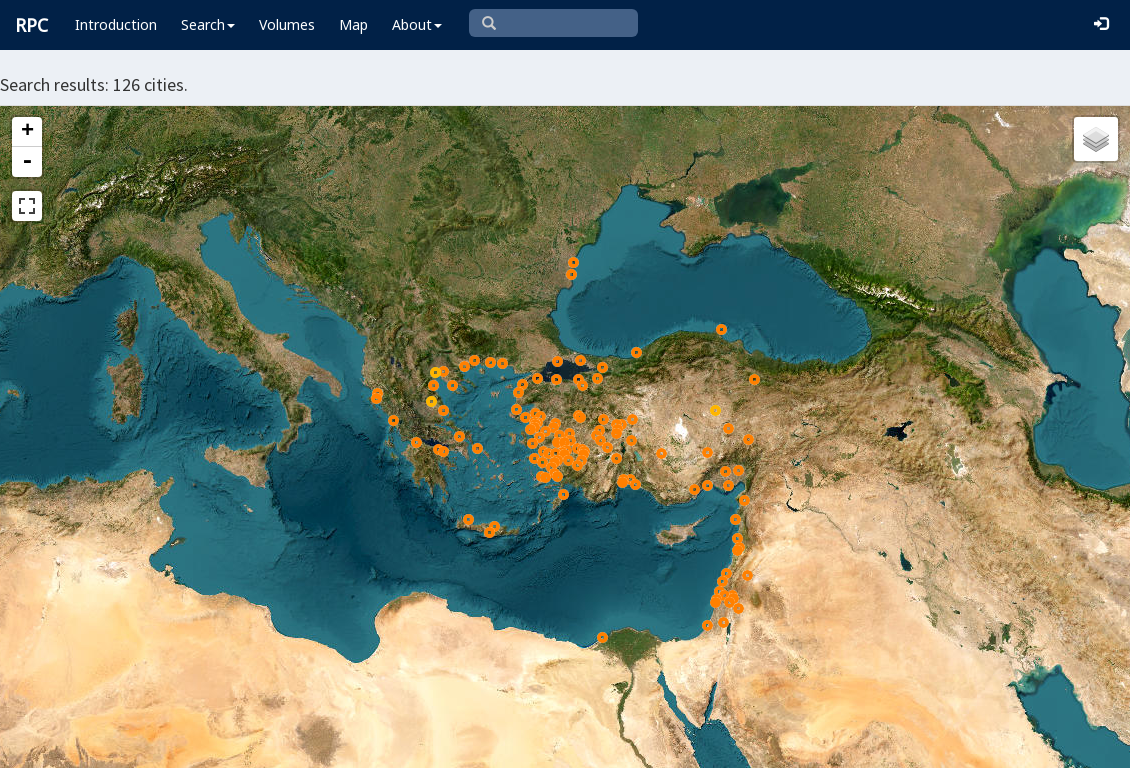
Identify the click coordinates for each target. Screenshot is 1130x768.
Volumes (287, 24)
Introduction (116, 24)
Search (208, 24)
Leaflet (410, 744)
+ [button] (27, 132)
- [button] (27, 162)
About (417, 24)
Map (353, 24)
